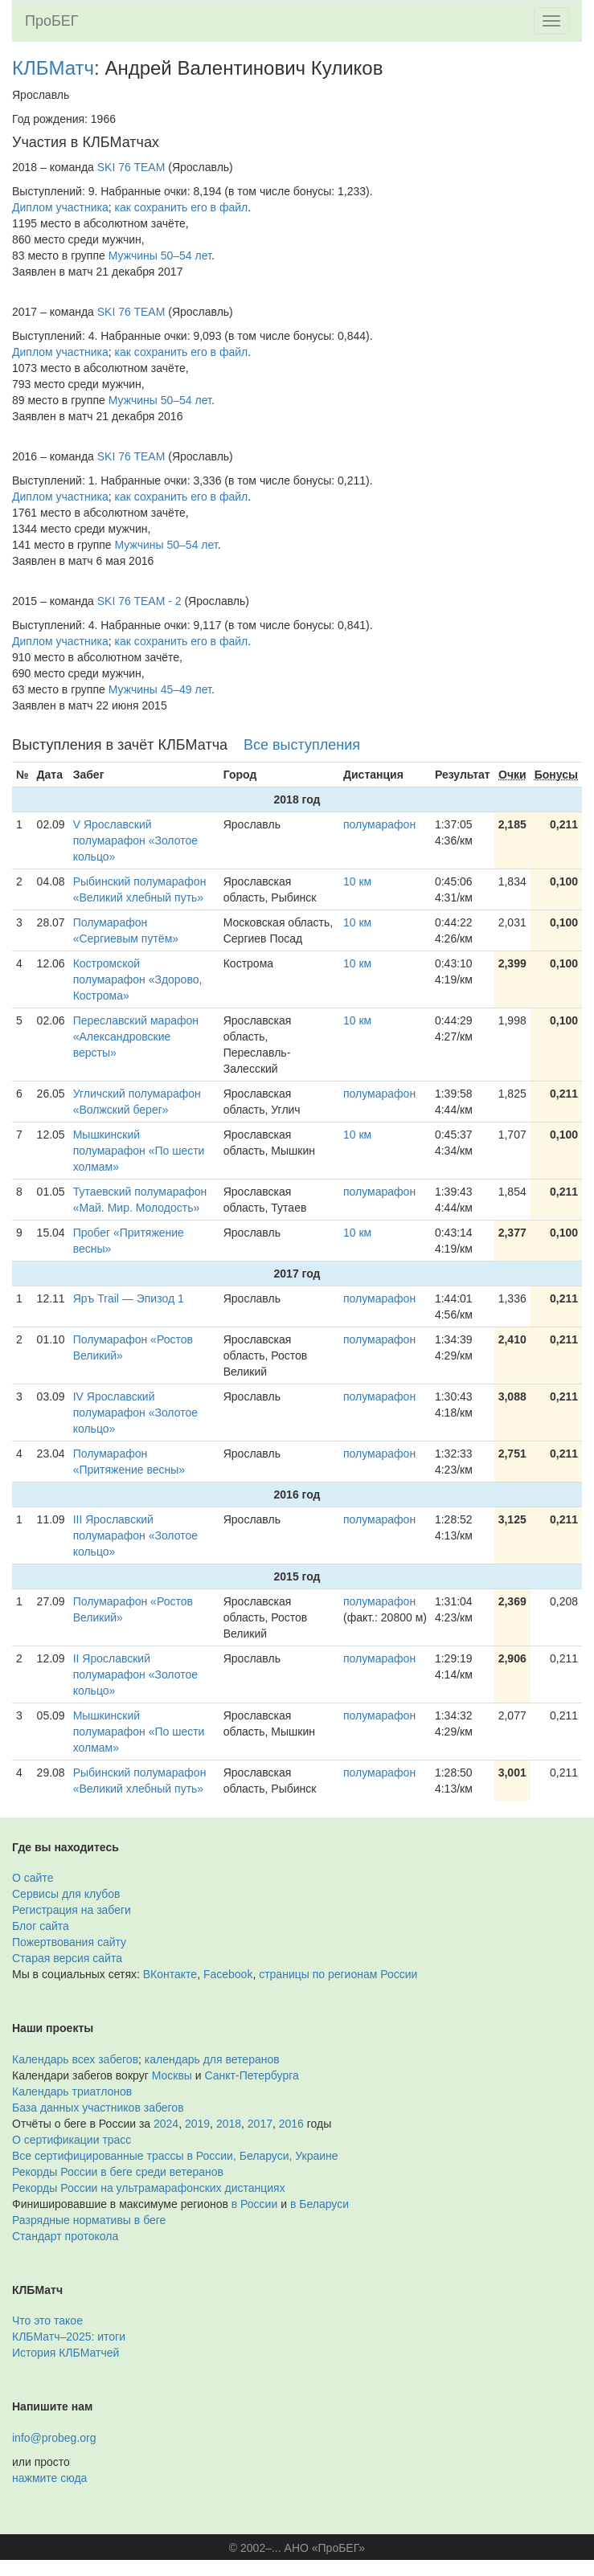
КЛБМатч (53, 68)
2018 (228, 2123)
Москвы (172, 2075)
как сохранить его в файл (181, 207)
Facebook (227, 1974)
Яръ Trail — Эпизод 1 (128, 1298)
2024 (166, 2123)
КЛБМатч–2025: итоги (68, 2336)
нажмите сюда (49, 2478)
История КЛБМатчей (65, 2352)
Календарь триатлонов (72, 2091)
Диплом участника (60, 207)
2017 (260, 2123)
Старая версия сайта (67, 1958)
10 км (357, 881)
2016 (291, 2123)
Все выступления (302, 745)
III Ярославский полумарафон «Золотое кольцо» (135, 1535)
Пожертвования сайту (69, 1942)
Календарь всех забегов (75, 2059)
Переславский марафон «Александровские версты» (136, 1036)
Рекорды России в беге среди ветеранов (117, 2171)
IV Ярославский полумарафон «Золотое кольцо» (135, 1412)
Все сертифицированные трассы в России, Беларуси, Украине (175, 2155)
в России (254, 2204)
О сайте (32, 1877)
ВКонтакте (170, 1974)
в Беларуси (319, 2204)
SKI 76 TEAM (131, 167)
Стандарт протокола (65, 2236)
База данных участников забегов (98, 2107)
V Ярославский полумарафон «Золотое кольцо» (135, 840)
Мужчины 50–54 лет (160, 255)
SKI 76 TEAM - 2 (139, 601)
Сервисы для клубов (66, 1893)
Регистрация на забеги (71, 1909)
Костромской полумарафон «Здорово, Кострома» (138, 979)
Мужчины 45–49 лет (160, 689)
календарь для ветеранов (212, 2059)
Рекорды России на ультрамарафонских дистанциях (148, 2187)
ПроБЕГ (52, 21)
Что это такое (47, 2320)
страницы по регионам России (338, 1974)
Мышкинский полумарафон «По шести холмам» (139, 1150)
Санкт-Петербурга (252, 2075)
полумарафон (379, 824)
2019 (197, 2123)
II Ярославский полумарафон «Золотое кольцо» (135, 1674)
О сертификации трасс (71, 2139)
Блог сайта (40, 1926)
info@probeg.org (54, 2437)
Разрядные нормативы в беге (89, 2220)
